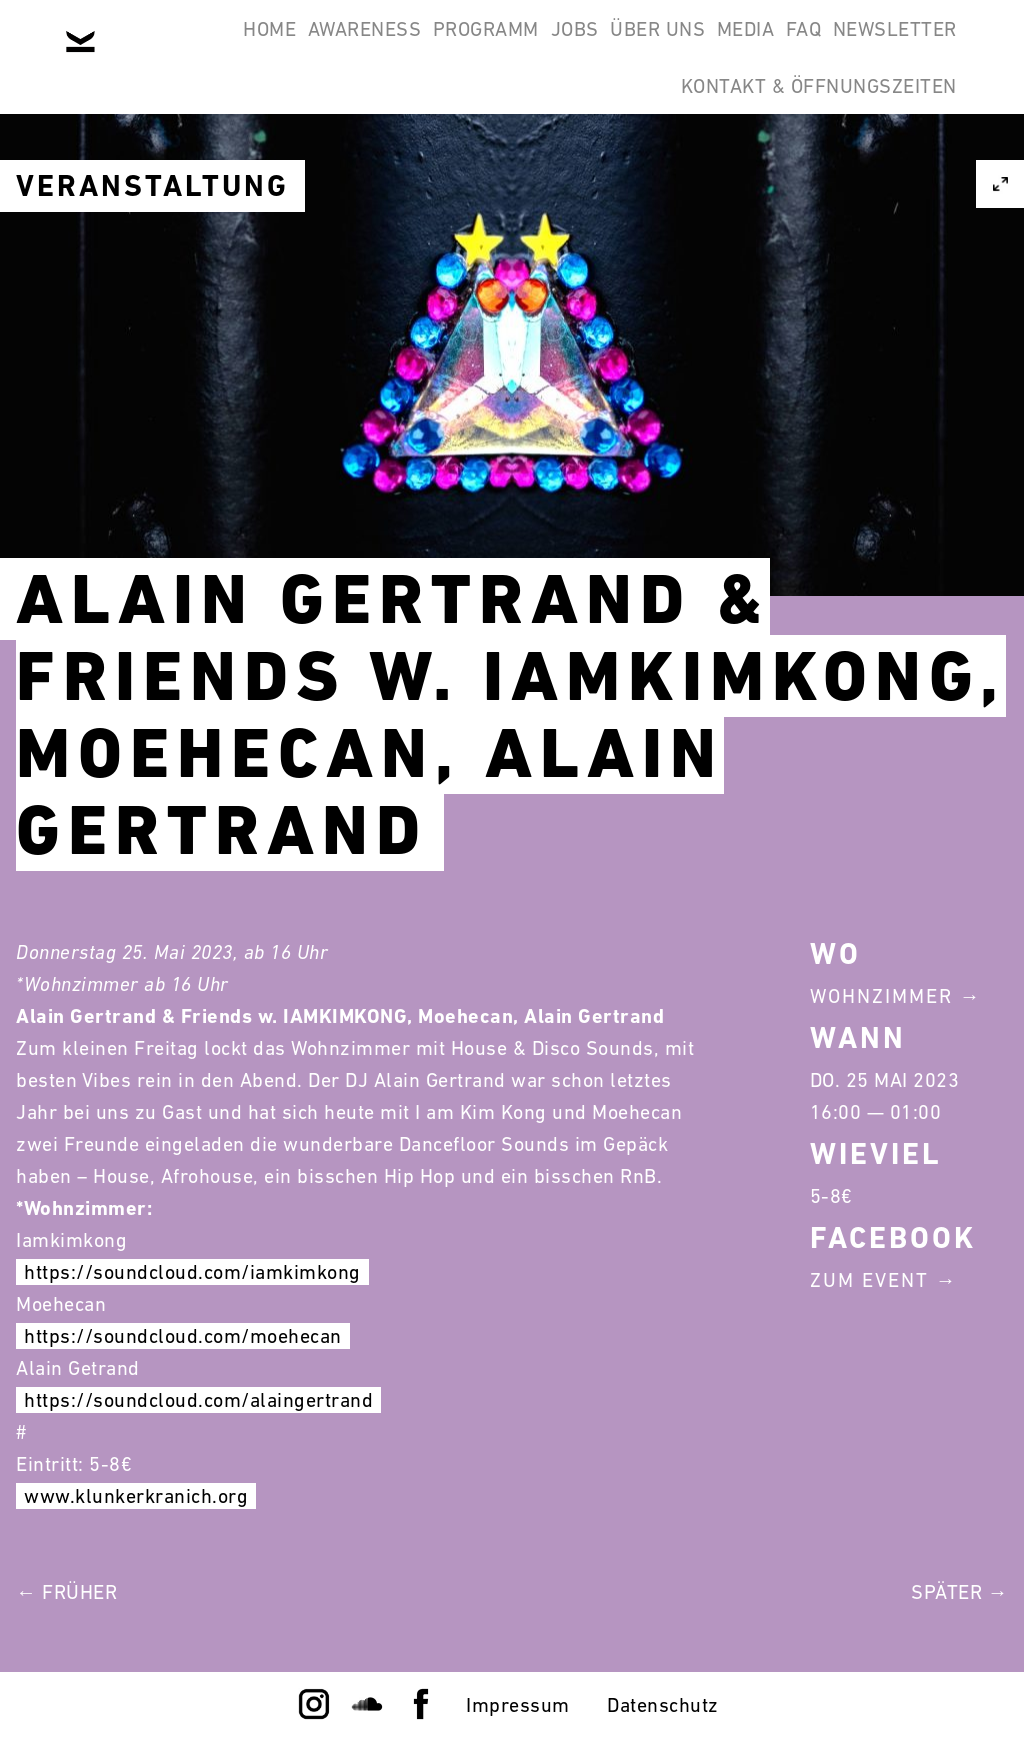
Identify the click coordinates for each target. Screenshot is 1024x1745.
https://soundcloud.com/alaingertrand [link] (198, 1400)
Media (843, 48)
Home (237, 48)
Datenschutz (663, 1705)
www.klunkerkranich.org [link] (136, 1496)
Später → (959, 1592)
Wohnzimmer (881, 996)
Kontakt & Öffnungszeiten (806, 144)
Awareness (358, 48)
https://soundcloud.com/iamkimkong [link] (192, 1272)
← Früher (66, 1592)
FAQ (927, 48)
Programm (505, 48)
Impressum (518, 1705)
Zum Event (869, 1280)
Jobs (620, 48)
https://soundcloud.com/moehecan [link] (183, 1336)
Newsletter (569, 144)
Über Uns (728, 48)
